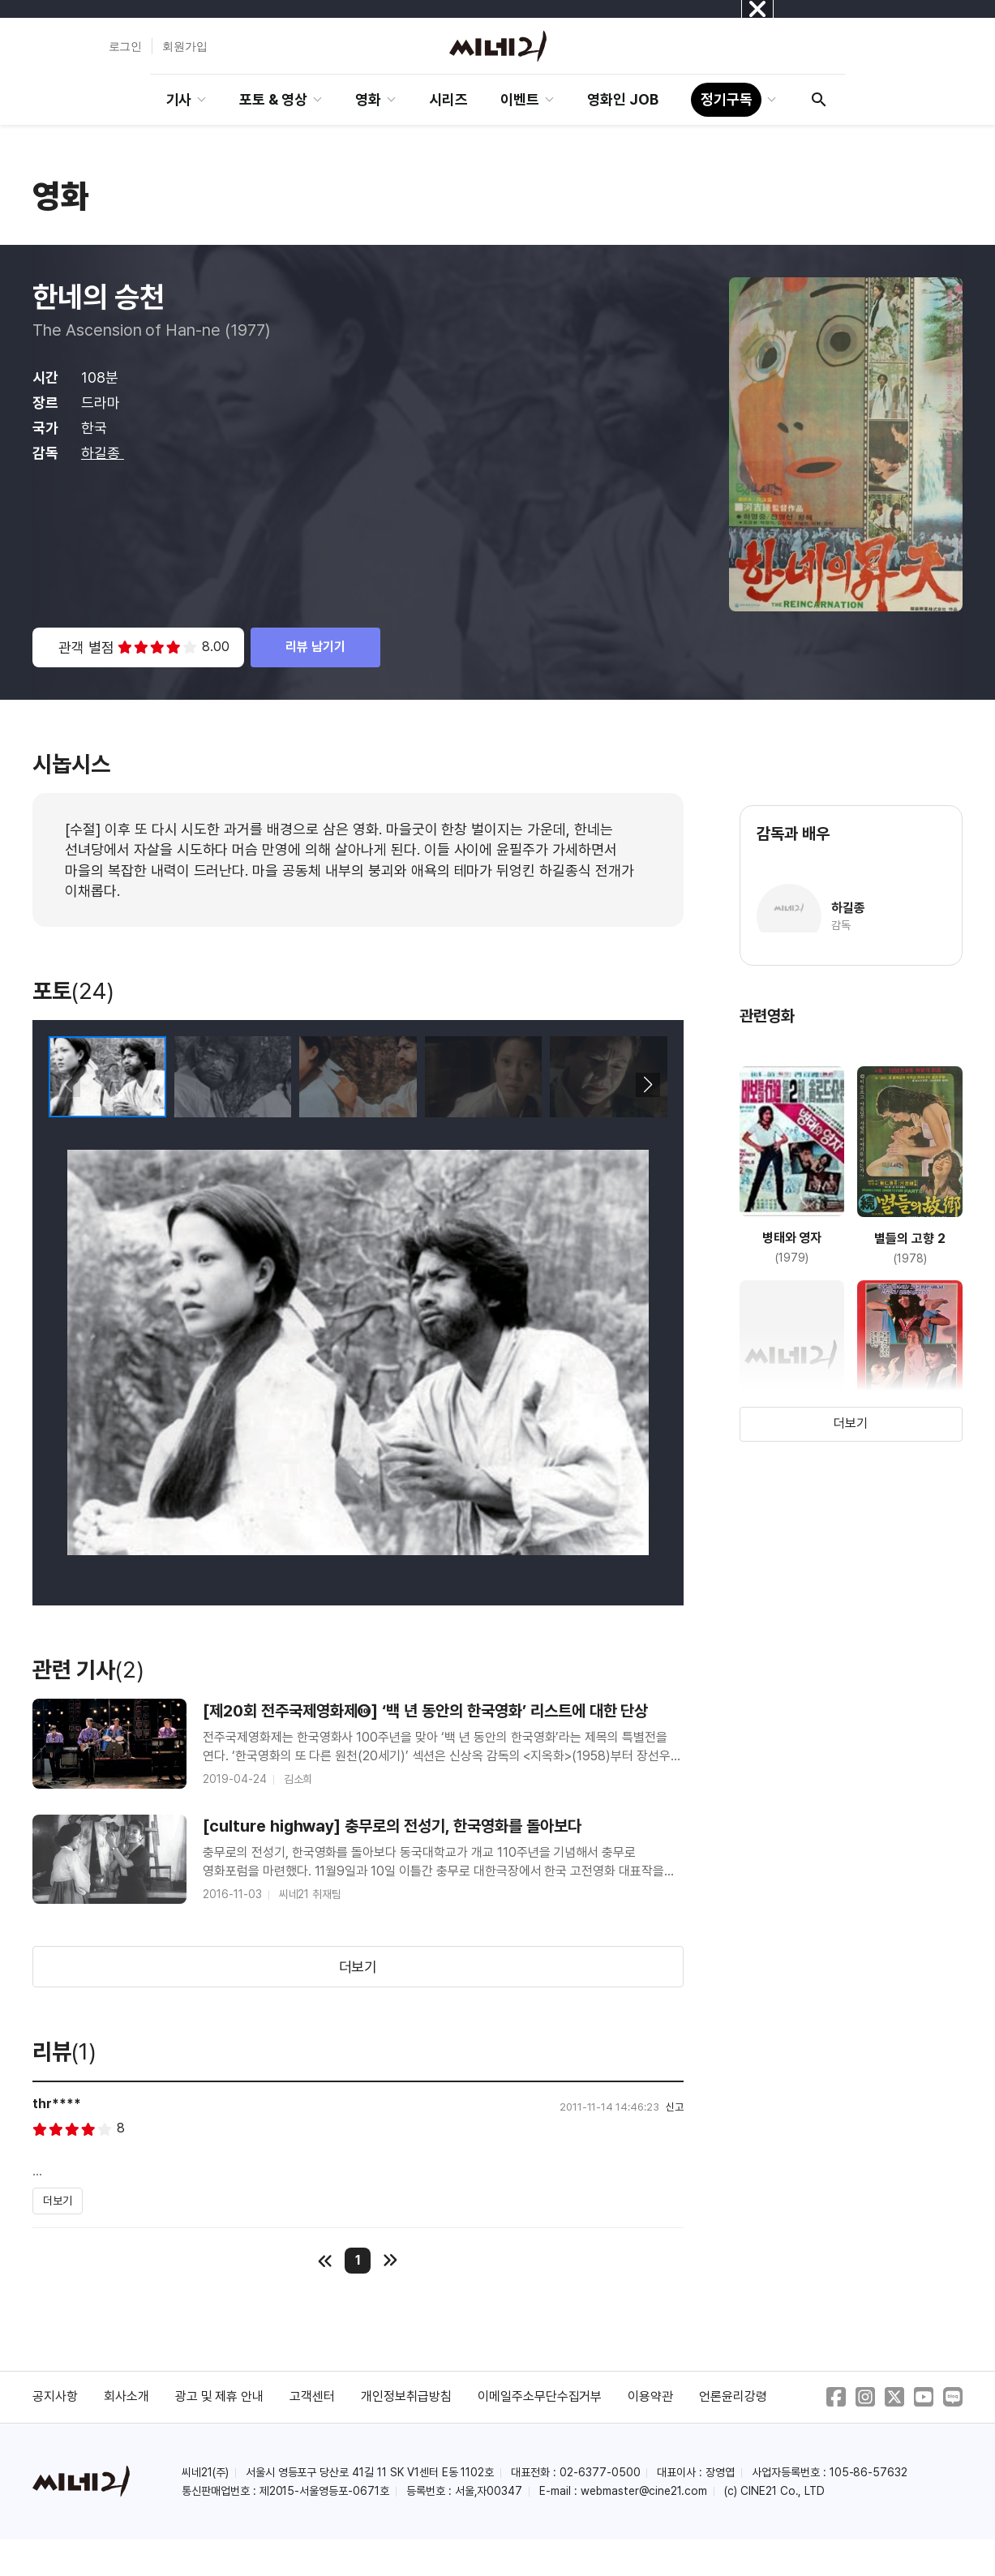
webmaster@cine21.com (644, 2490)
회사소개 (126, 2396)
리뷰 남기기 (315, 646)
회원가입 (185, 46)
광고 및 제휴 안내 (219, 2396)
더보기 (358, 1966)
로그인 (126, 46)
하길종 (102, 452)
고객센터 (312, 2396)
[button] (648, 1085)
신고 (675, 2107)
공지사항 (55, 2396)
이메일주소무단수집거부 (540, 2396)
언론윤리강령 (733, 2396)
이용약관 (650, 2396)
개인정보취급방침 (406, 2396)
